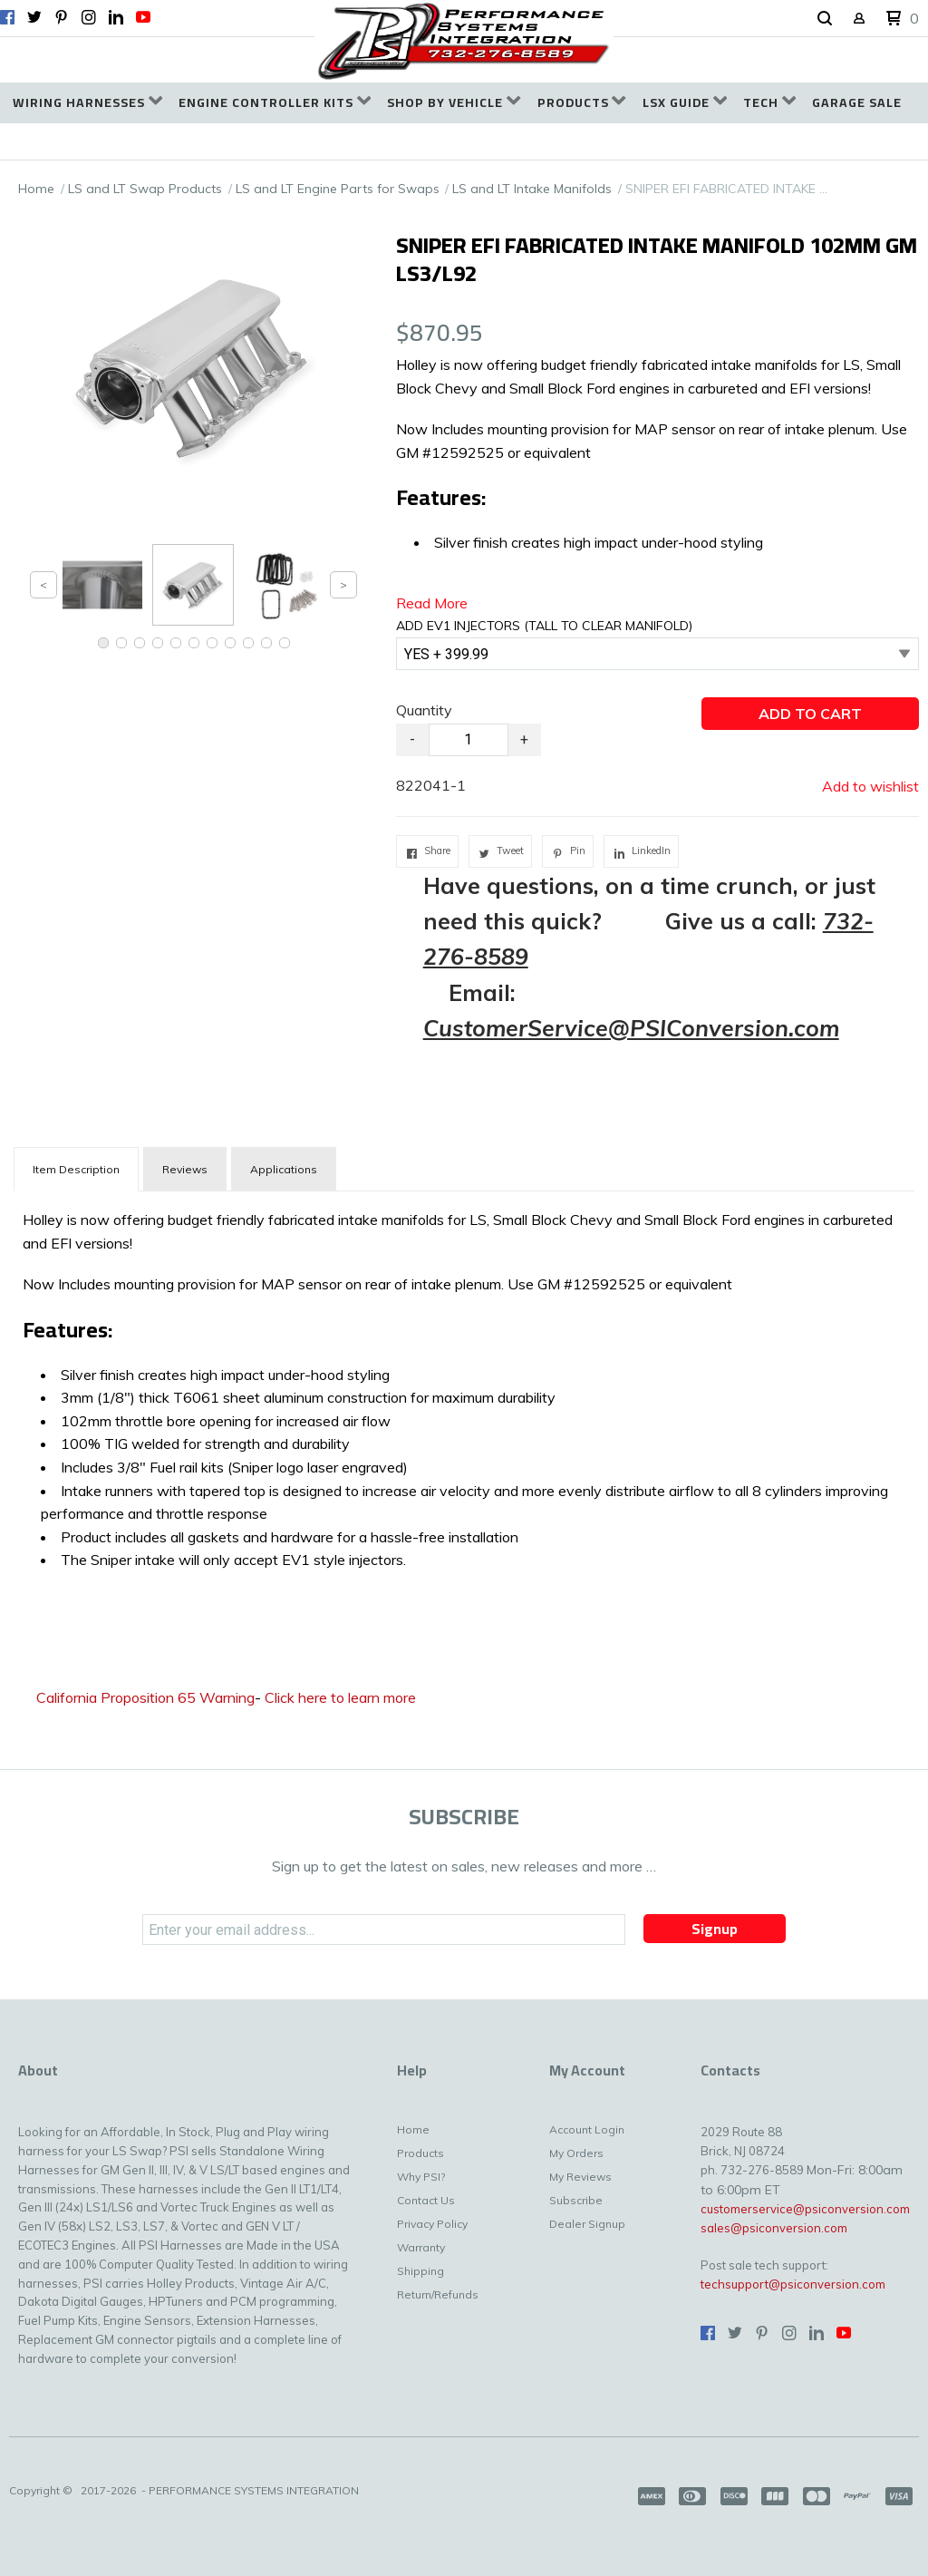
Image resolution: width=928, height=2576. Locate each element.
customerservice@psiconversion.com (805, 2209)
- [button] (412, 739)
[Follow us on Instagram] (89, 17)
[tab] (76, 1169)
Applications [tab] (283, 1169)
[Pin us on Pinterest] (61, 17)
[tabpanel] (464, 1386)
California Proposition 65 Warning (145, 1697)
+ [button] (524, 739)
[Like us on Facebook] (7, 17)
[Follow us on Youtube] (143, 17)
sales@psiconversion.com (774, 2228)
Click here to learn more (340, 1697)
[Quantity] (468, 740)
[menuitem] (87, 103)
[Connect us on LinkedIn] (116, 17)
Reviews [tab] (185, 1169)
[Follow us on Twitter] (34, 17)
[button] (824, 19)
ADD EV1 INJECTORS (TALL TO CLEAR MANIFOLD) (544, 625)
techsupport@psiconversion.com (793, 2284)
